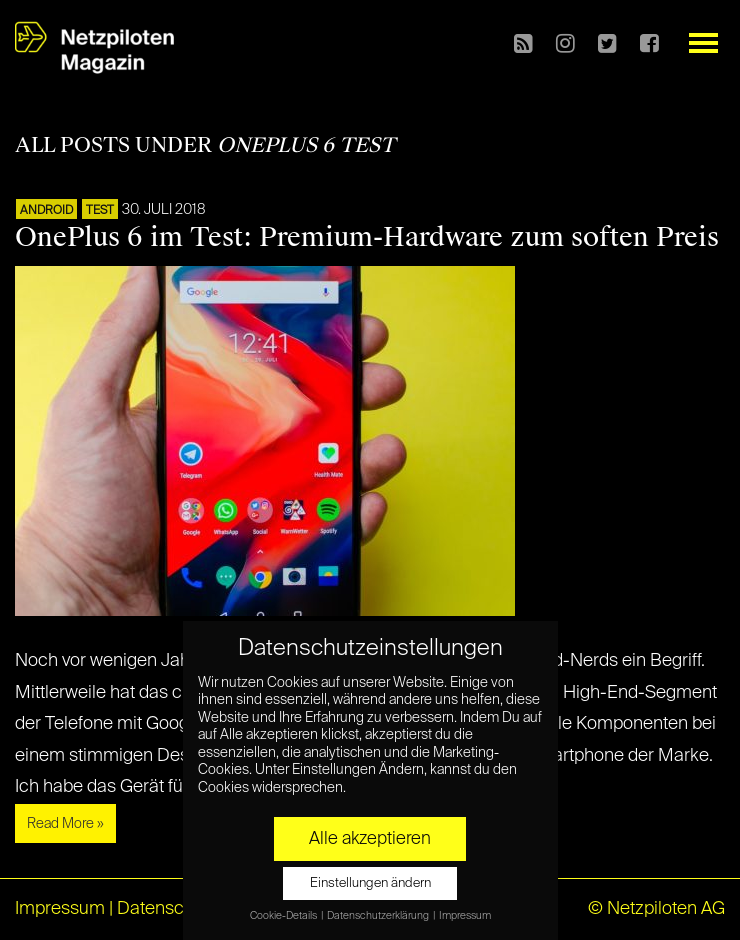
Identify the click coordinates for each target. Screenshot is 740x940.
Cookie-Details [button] (284, 916)
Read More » (65, 824)
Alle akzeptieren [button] (370, 839)
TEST (100, 211)
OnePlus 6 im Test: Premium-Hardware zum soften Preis (367, 237)
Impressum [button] (465, 916)
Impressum (60, 909)
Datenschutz (167, 909)
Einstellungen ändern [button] (370, 883)
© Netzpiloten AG (656, 909)
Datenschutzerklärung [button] (379, 916)
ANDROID (46, 211)
